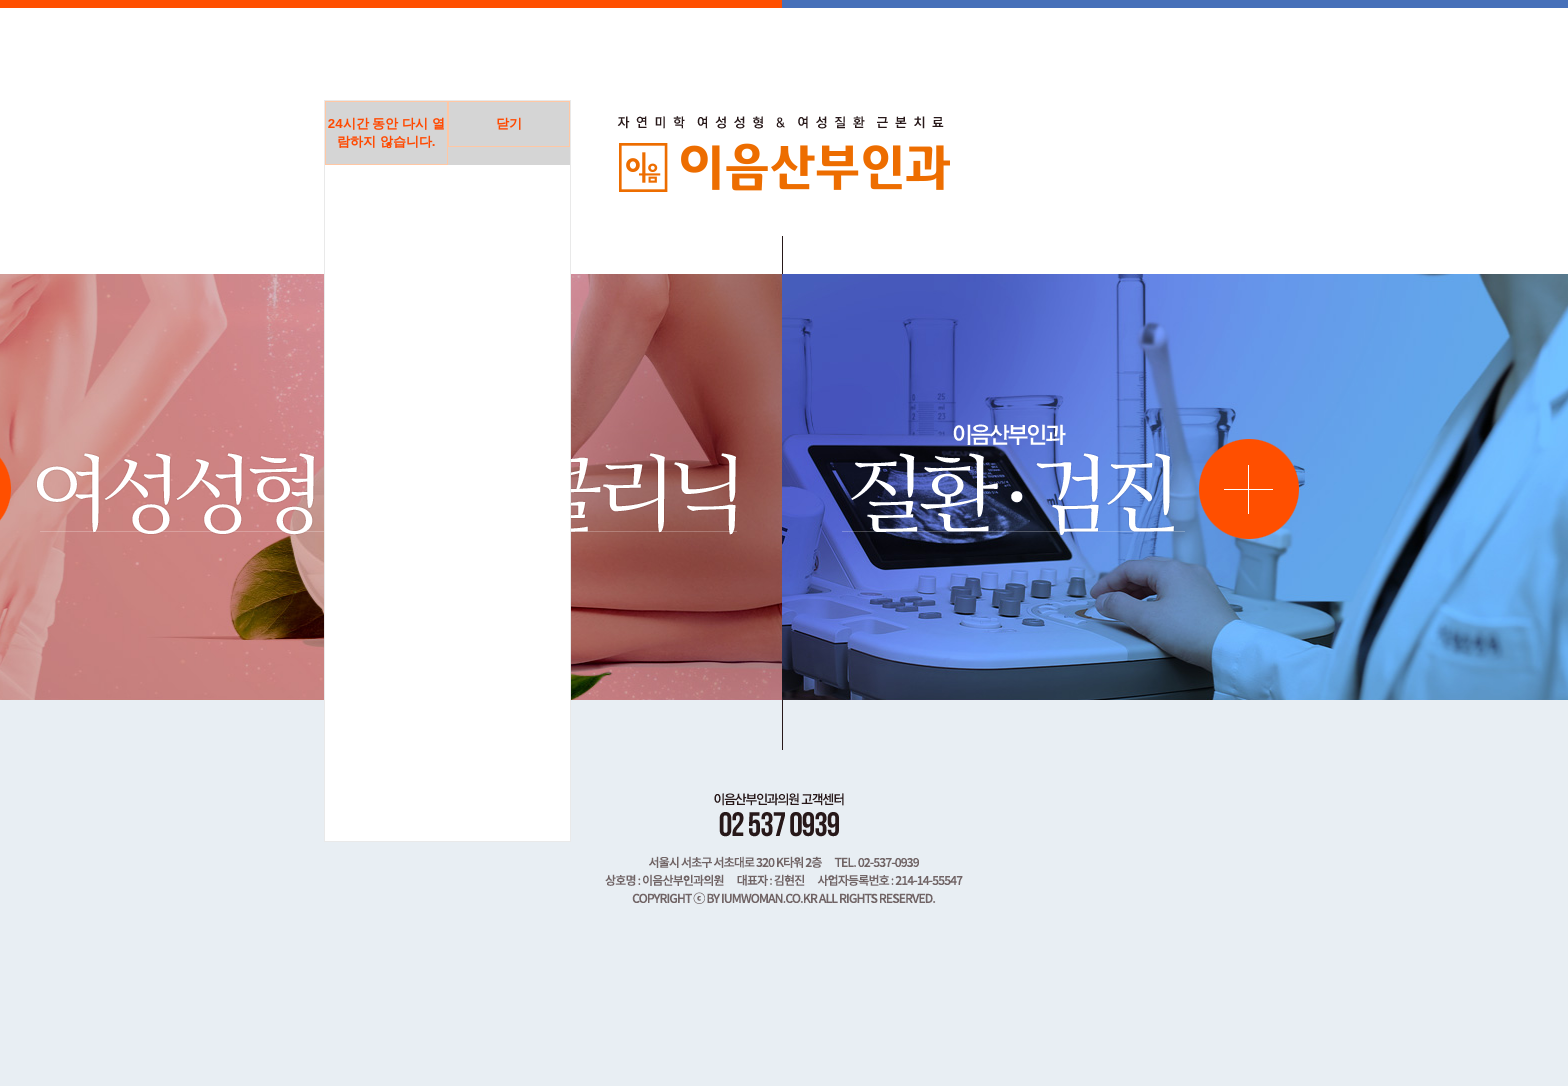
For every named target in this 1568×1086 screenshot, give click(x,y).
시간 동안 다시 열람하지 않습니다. (386, 132)
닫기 (509, 123)
